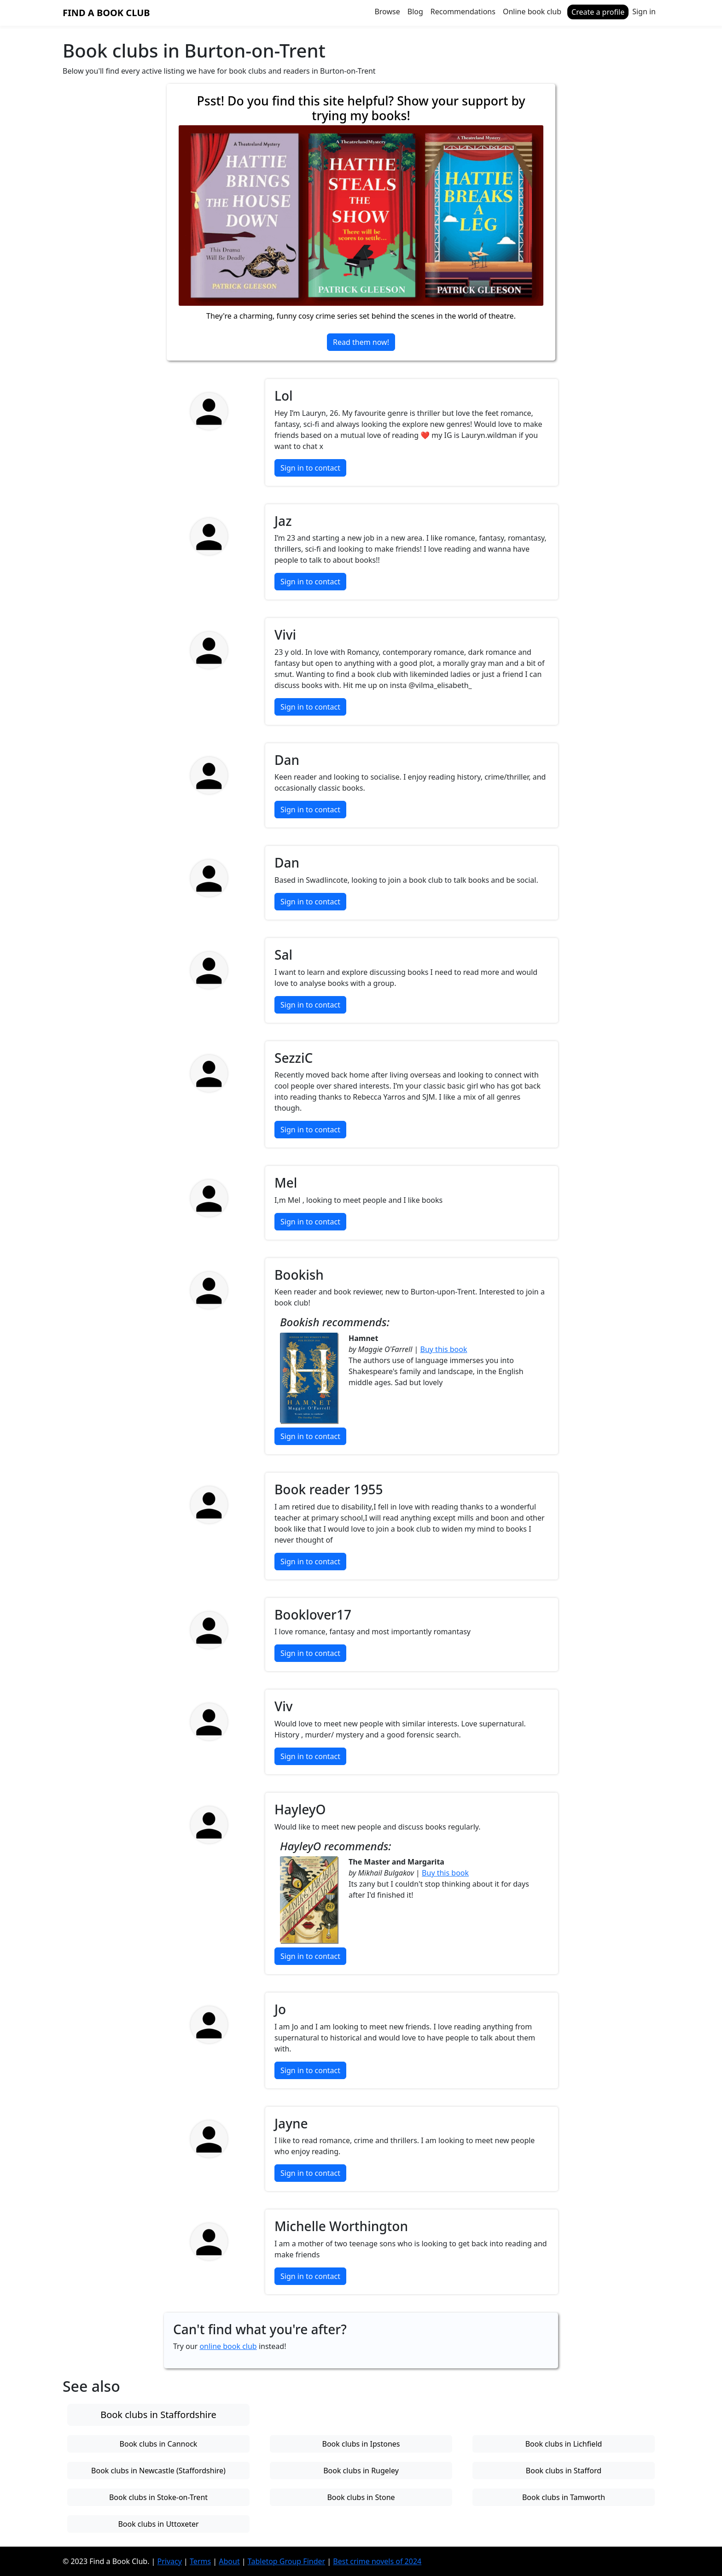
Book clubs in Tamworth (563, 2497)
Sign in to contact (310, 468)
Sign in (644, 11)
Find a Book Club (106, 12)
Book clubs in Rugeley (361, 2470)
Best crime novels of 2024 (377, 2561)
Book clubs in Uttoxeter (158, 2524)
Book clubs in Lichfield (563, 2444)
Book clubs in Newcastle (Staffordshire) (158, 2470)
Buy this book (443, 1349)
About (229, 2561)
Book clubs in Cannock (159, 2444)
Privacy (169, 2561)
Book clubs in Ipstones (361, 2444)
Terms (200, 2561)
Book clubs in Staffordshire (158, 2414)
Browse (387, 11)
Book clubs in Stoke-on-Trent (158, 2497)
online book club (227, 2346)
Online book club (532, 11)
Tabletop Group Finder (286, 2561)
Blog (415, 11)
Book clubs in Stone (361, 2497)
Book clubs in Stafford (563, 2470)
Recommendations (463, 11)
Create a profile (597, 12)
